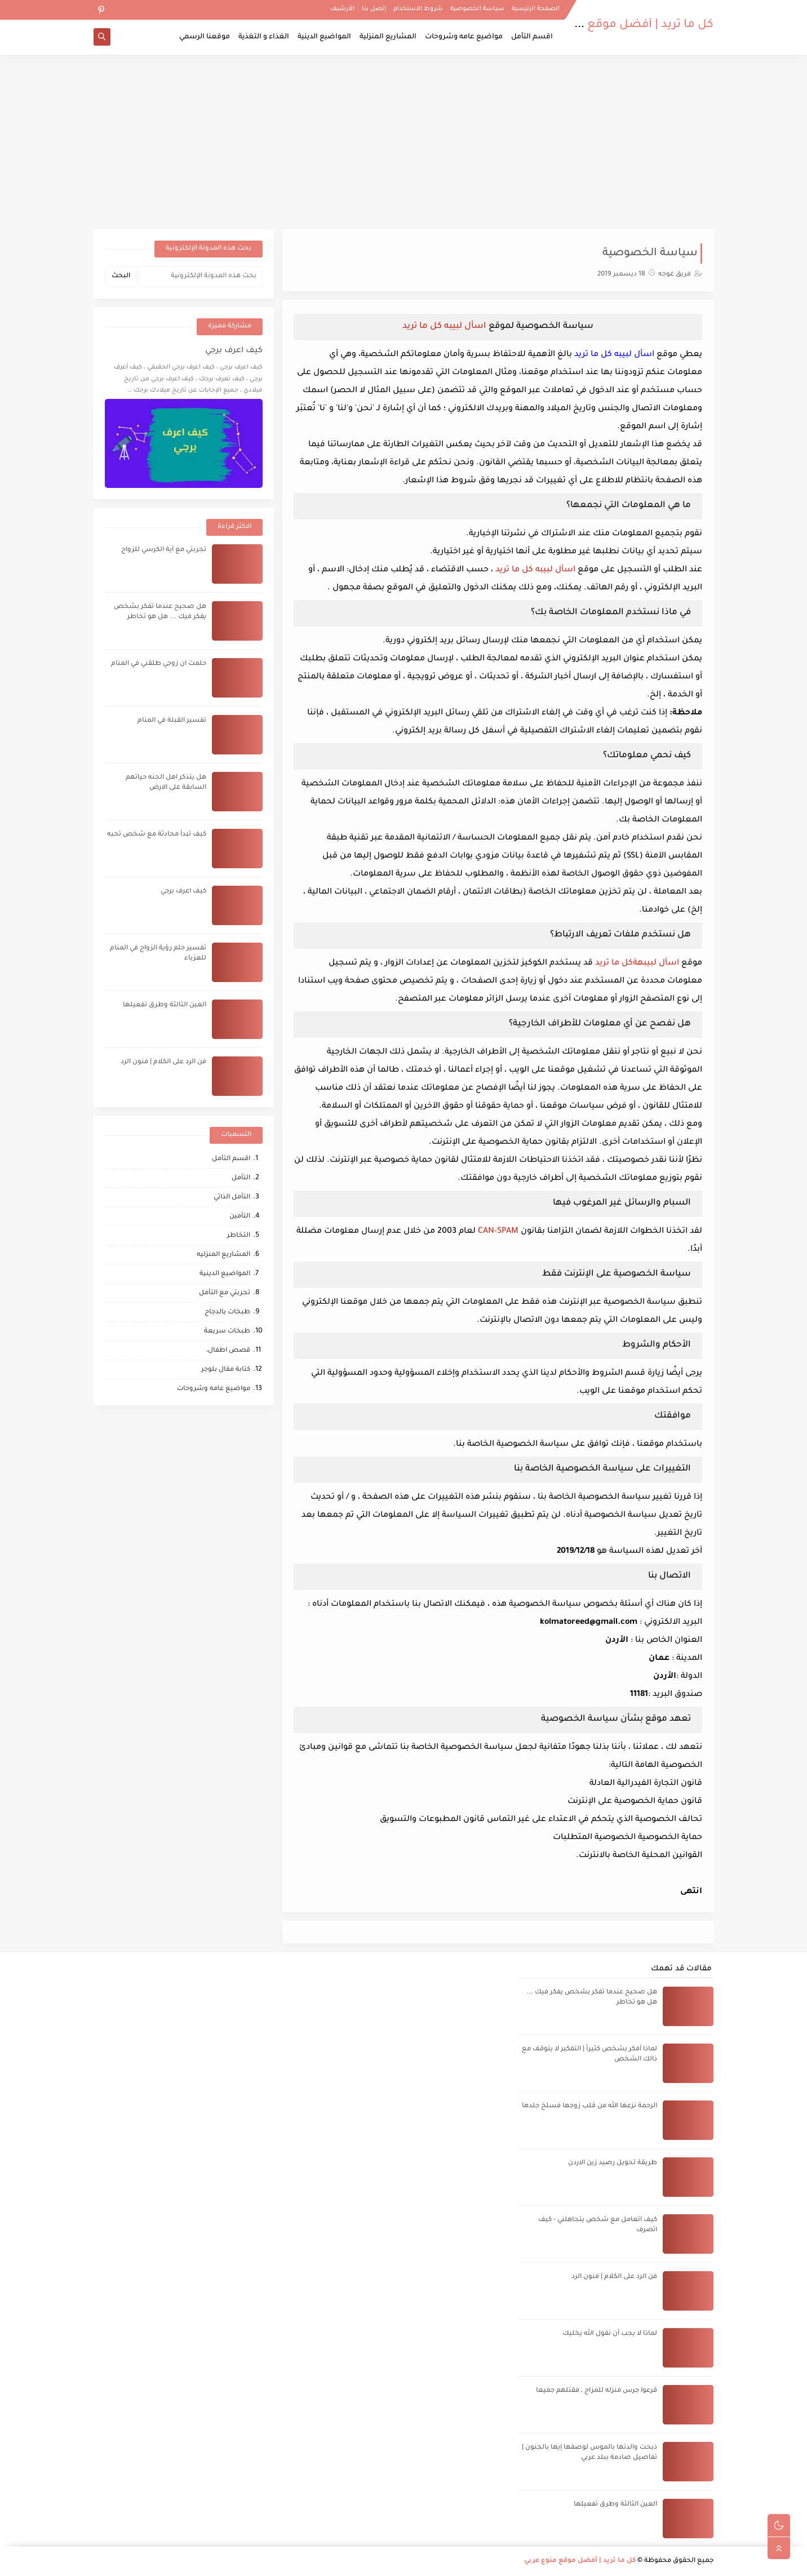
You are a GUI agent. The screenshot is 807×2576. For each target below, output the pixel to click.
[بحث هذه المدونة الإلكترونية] (201, 276)
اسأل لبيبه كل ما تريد (444, 326)
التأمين (239, 1216)
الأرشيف (342, 9)
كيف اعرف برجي (234, 351)
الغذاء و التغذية (263, 37)
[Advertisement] (403, 142)
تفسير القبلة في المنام (172, 721)
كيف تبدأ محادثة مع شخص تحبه (156, 834)
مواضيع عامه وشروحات (464, 37)
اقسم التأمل (532, 37)
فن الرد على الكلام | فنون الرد (163, 1062)
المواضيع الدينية (324, 37)
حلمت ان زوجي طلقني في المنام (158, 664)
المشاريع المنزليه (223, 1255)
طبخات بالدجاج (227, 1312)
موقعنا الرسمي (204, 37)
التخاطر (238, 1236)
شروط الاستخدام (418, 9)
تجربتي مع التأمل (224, 1293)
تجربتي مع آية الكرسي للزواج (163, 550)
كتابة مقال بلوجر (225, 1370)
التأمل (241, 1178)
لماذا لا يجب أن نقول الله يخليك (609, 2334)
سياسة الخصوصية (477, 9)
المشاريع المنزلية (388, 37)
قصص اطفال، (228, 1350)
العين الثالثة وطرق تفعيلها (164, 1005)
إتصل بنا (374, 9)
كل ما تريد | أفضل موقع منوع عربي (622, 25)
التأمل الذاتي (232, 1197)
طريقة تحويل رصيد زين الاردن (612, 2163)
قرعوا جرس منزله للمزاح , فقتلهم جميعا (596, 2391)
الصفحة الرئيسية (536, 9)
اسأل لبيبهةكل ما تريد (637, 963)
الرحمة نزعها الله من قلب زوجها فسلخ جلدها (589, 2106)
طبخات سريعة (227, 1331)
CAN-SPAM (498, 1231)
